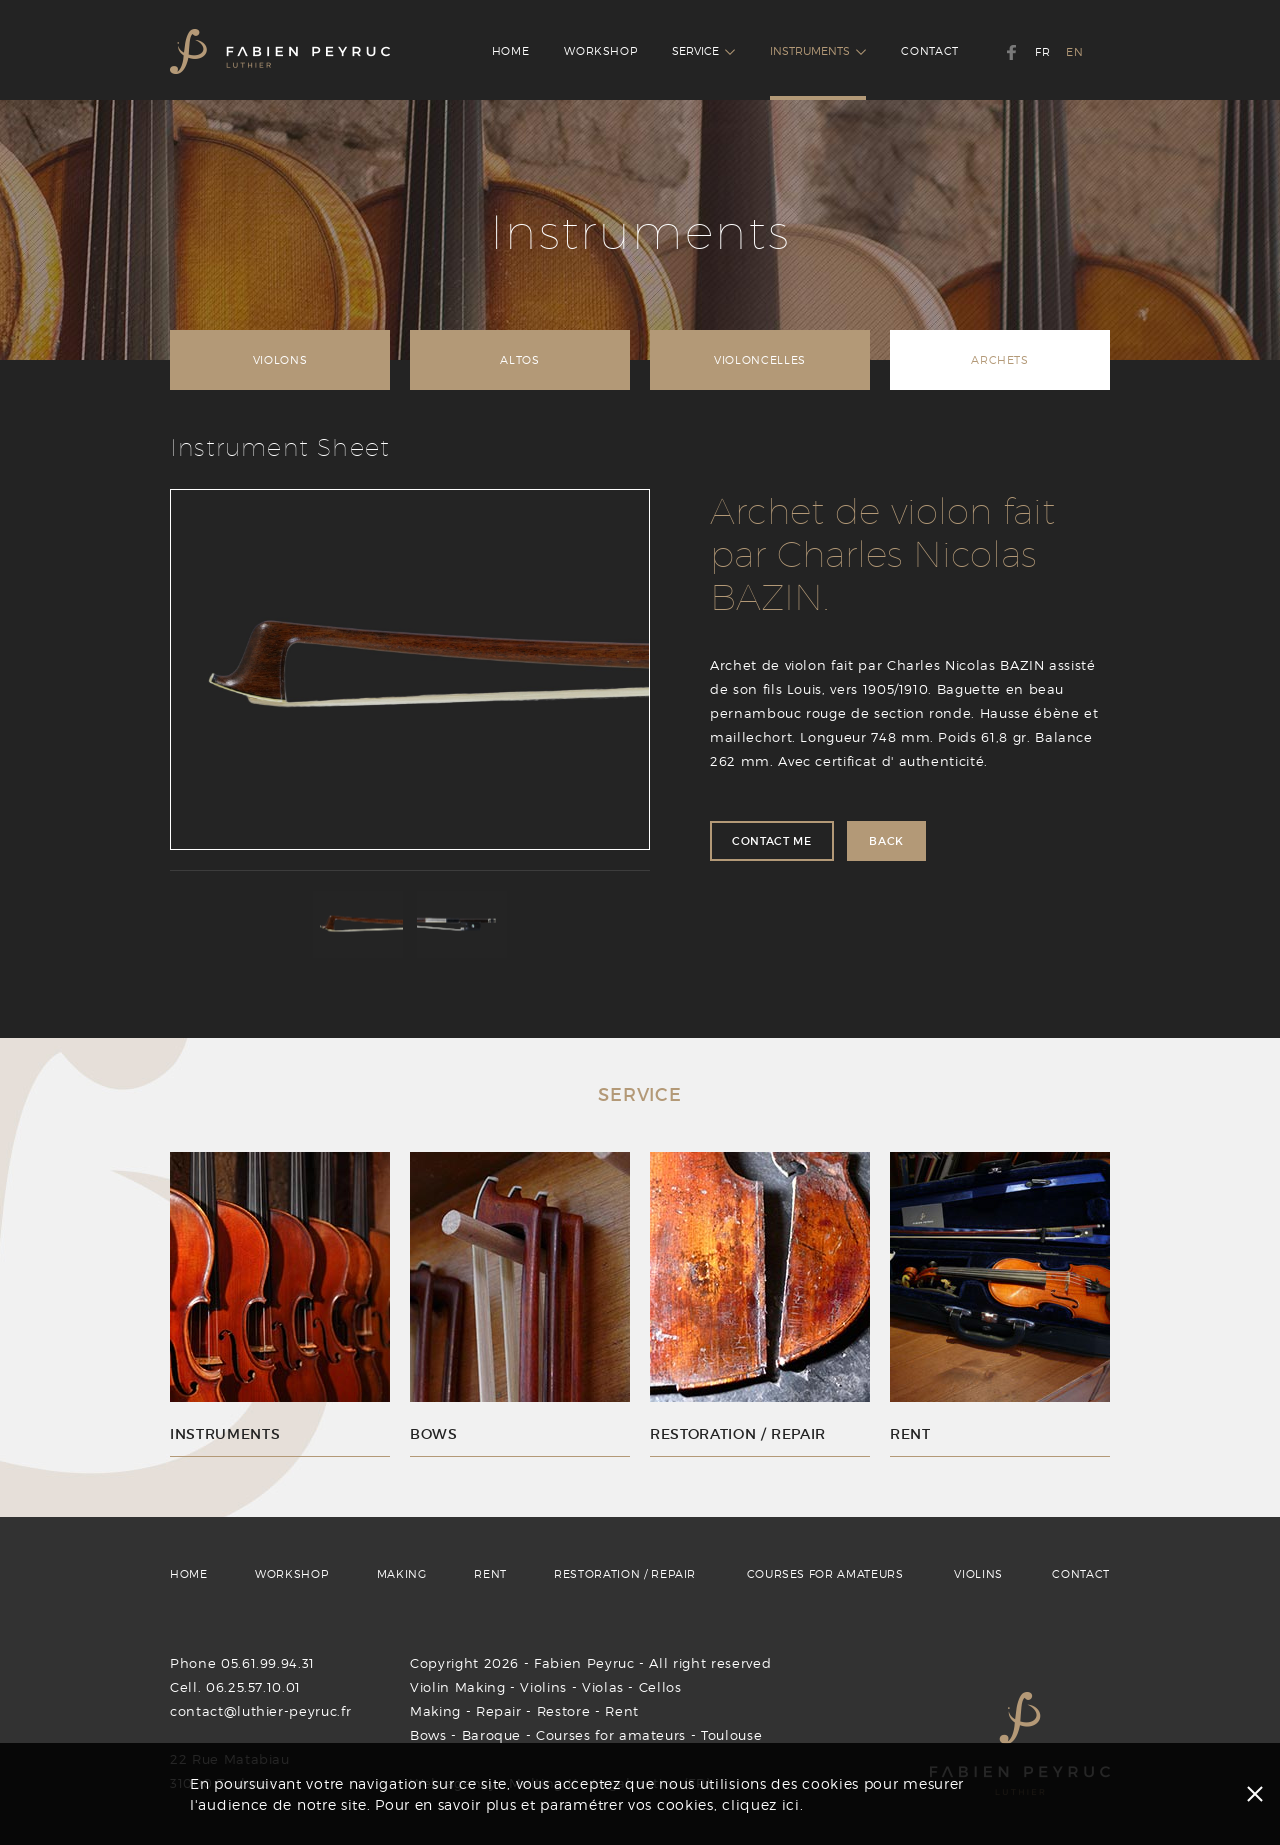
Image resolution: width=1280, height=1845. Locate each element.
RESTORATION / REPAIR (625, 1574)
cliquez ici (761, 1804)
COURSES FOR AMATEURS (825, 1574)
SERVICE (703, 51)
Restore (564, 1711)
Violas (603, 1687)
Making (435, 1711)
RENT (490, 1574)
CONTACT (930, 51)
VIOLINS (978, 1574)
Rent (622, 1711)
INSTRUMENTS (818, 51)
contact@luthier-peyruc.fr (260, 1711)
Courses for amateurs (611, 1735)
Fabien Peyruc (584, 1663)
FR (1042, 52)
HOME (511, 51)
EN (1074, 52)
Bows (428, 1735)
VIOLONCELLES (760, 360)
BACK (886, 841)
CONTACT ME (772, 841)
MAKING (402, 1574)
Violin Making (457, 1687)
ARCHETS (1000, 360)
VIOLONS (280, 360)
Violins (543, 1687)
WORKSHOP (600, 51)
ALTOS (519, 360)
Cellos (660, 1687)
